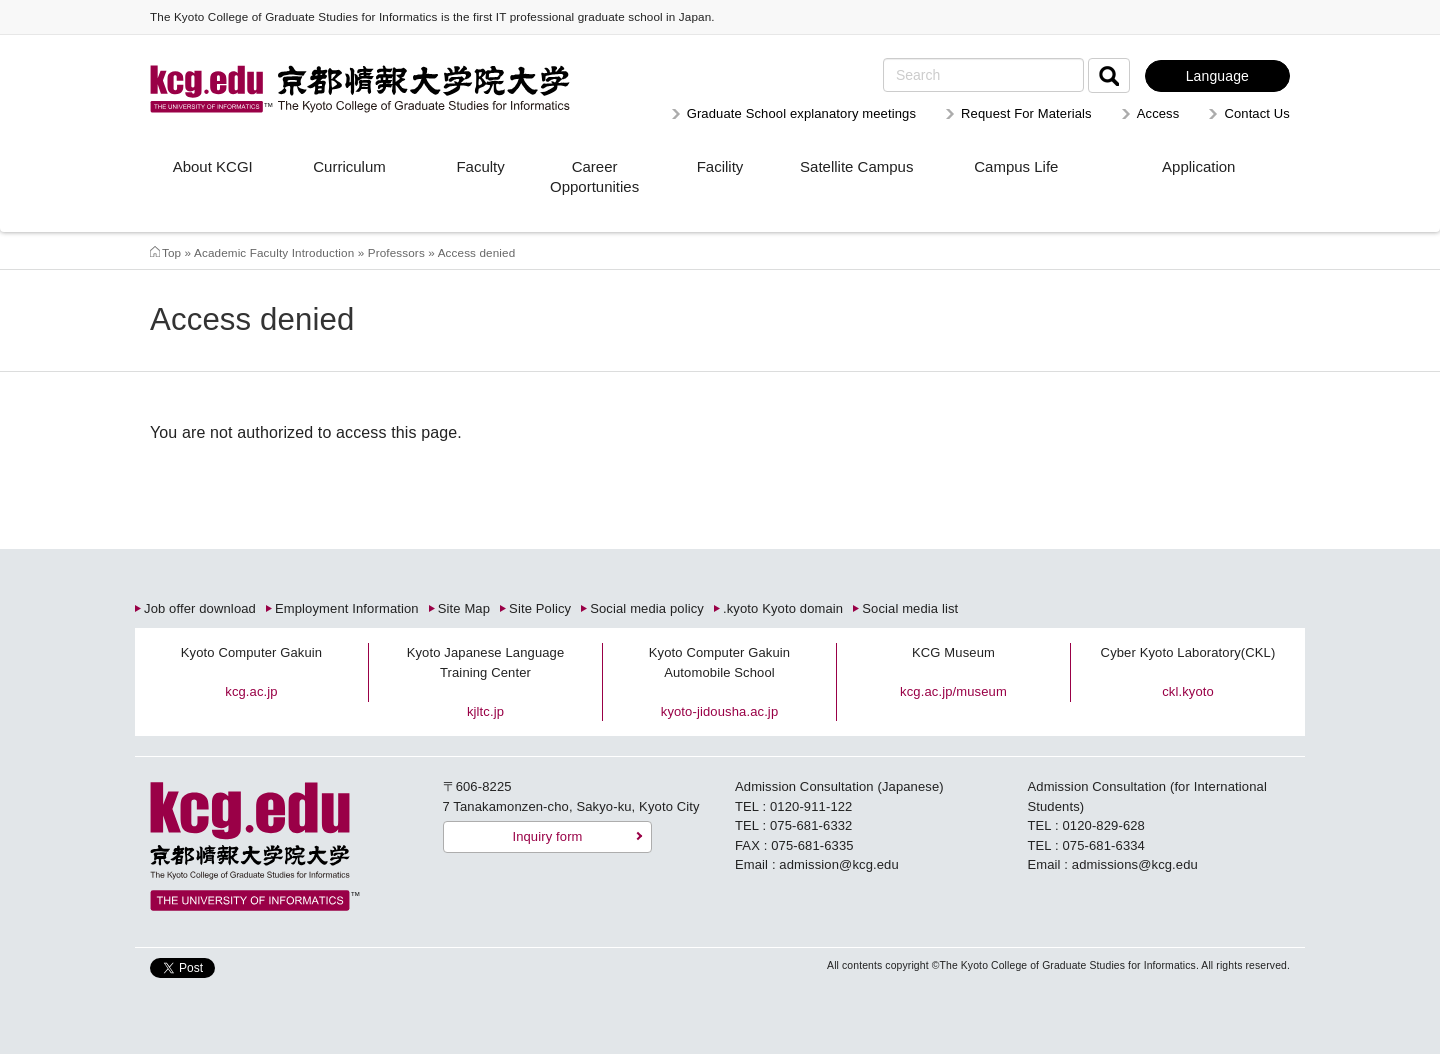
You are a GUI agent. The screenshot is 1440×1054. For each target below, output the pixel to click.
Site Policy (540, 608)
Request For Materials (1026, 113)
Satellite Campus (856, 166)
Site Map (464, 608)
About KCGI (213, 166)
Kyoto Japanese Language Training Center (486, 662)
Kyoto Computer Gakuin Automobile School (719, 662)
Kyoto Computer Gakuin (251, 652)
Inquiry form (547, 836)
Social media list (910, 608)
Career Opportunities (594, 176)
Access (1158, 113)
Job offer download (200, 608)
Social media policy (647, 608)
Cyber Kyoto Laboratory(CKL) (1188, 652)
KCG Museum (953, 652)
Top (171, 252)
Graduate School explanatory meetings (801, 113)
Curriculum (349, 166)
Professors (396, 252)
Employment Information (347, 608)
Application (1198, 166)
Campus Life (1016, 166)
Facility (720, 166)
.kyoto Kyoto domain (783, 608)
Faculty (480, 166)
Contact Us (1257, 113)
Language (1217, 76)
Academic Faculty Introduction (274, 252)
